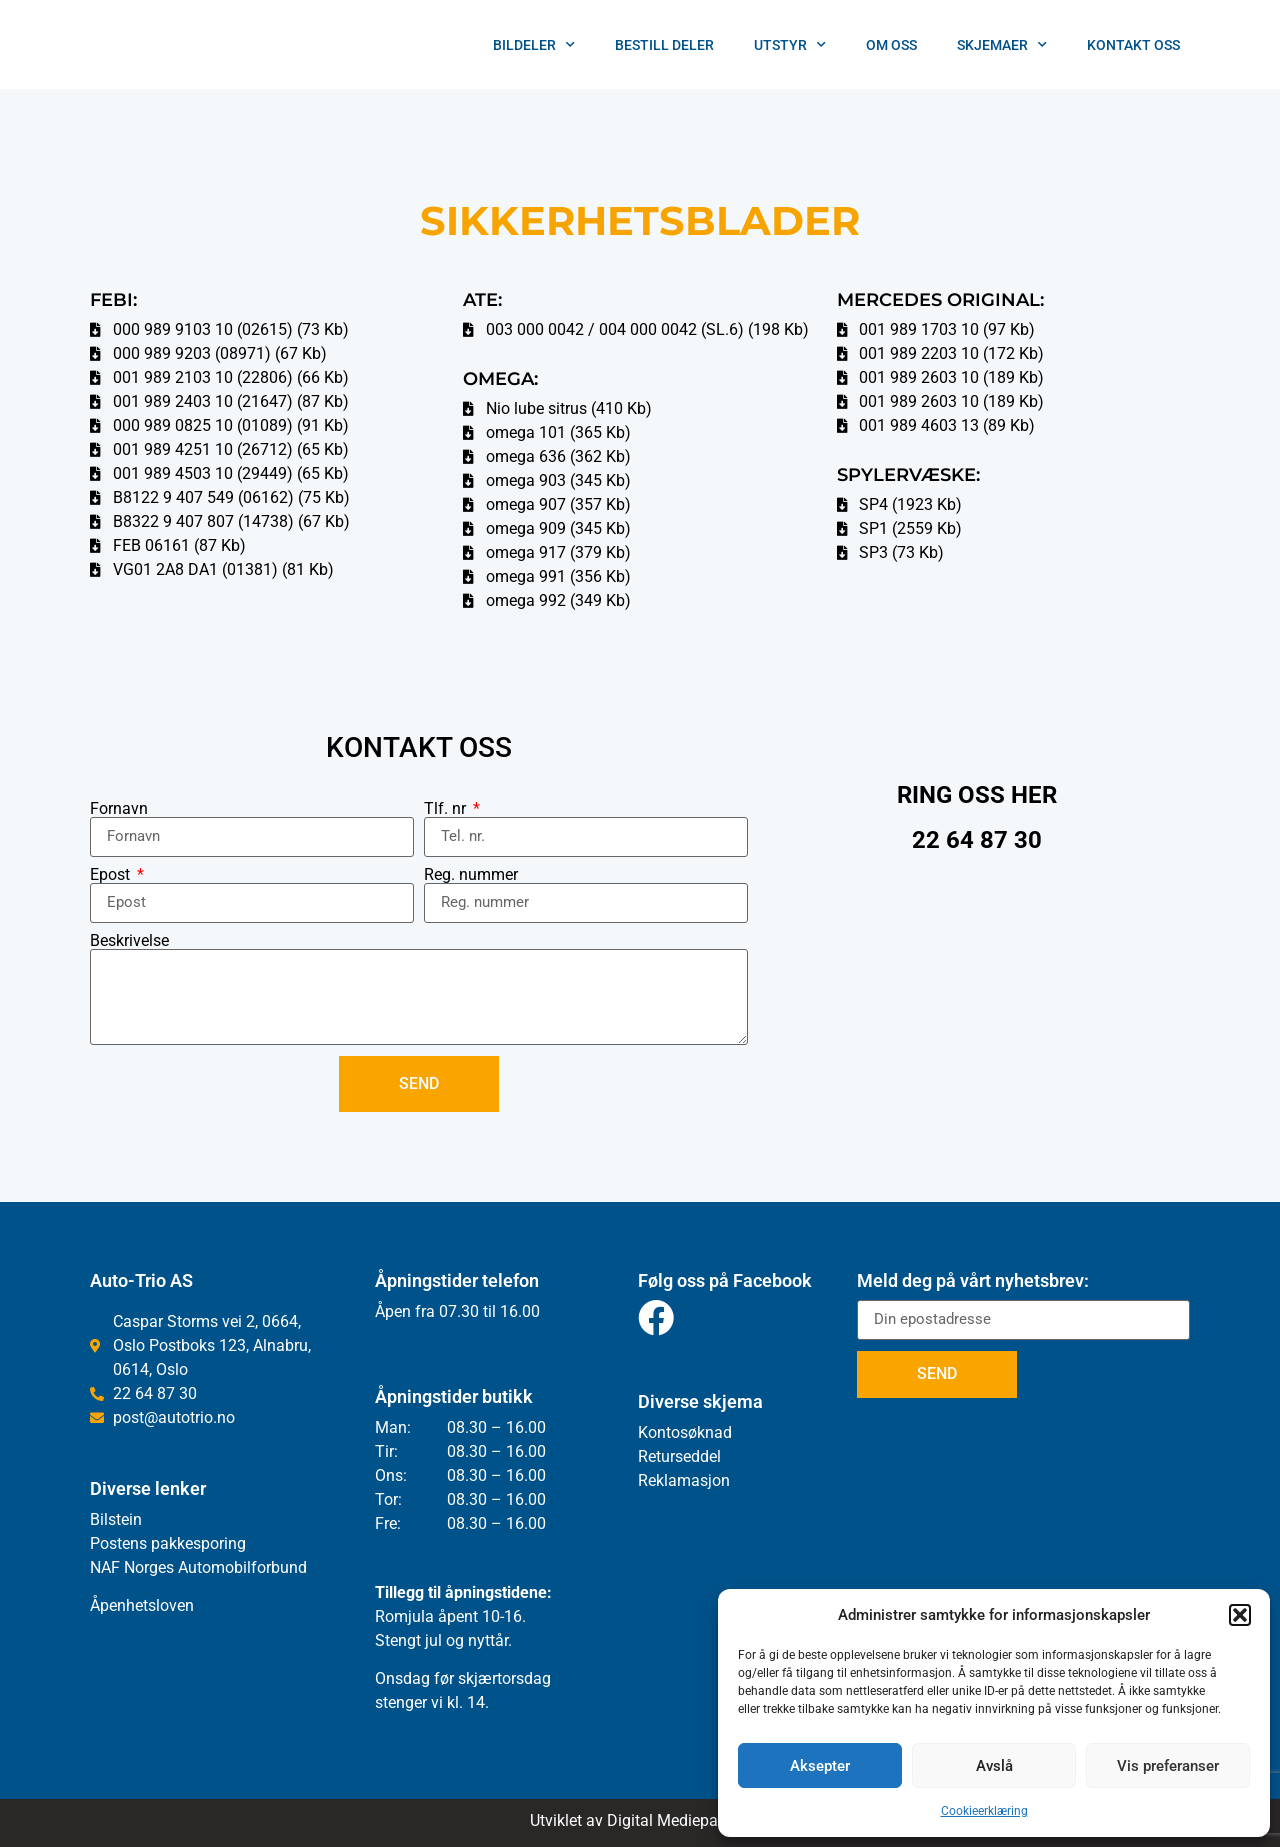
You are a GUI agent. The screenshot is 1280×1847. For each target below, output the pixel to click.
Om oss (891, 45)
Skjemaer (1002, 45)
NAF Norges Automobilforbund (198, 1567)
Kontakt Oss (1133, 45)
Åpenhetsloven (142, 1605)
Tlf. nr (447, 809)
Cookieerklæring (984, 1811)
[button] (1240, 1615)
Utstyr (790, 45)
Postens (118, 1543)
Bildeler (534, 45)
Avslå (994, 1766)
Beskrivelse (129, 941)
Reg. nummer (471, 875)
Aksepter (820, 1766)
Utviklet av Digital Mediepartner (640, 1820)
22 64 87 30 (977, 840)
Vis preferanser (1168, 1766)
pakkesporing (196, 1543)
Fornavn (119, 809)
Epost (112, 875)
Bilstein (116, 1519)
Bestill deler (664, 45)
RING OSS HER (977, 795)
